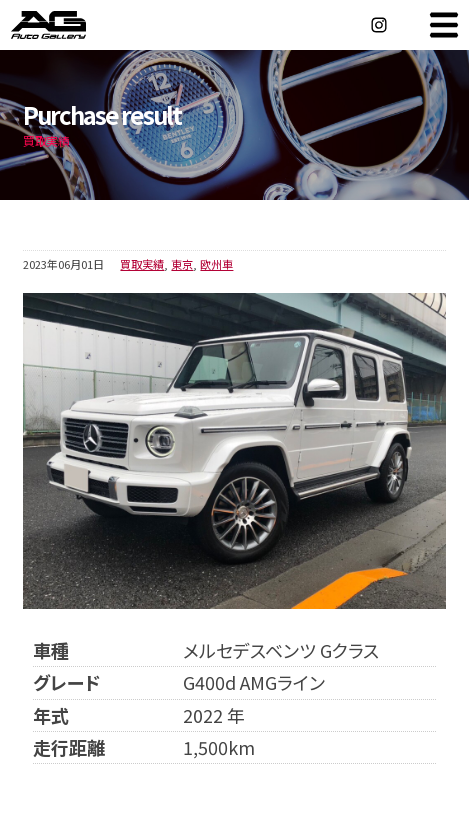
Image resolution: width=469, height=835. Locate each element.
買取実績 (142, 264)
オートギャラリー (70, 25)
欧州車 (216, 264)
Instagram (379, 25)
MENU (444, 25)
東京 (182, 264)
